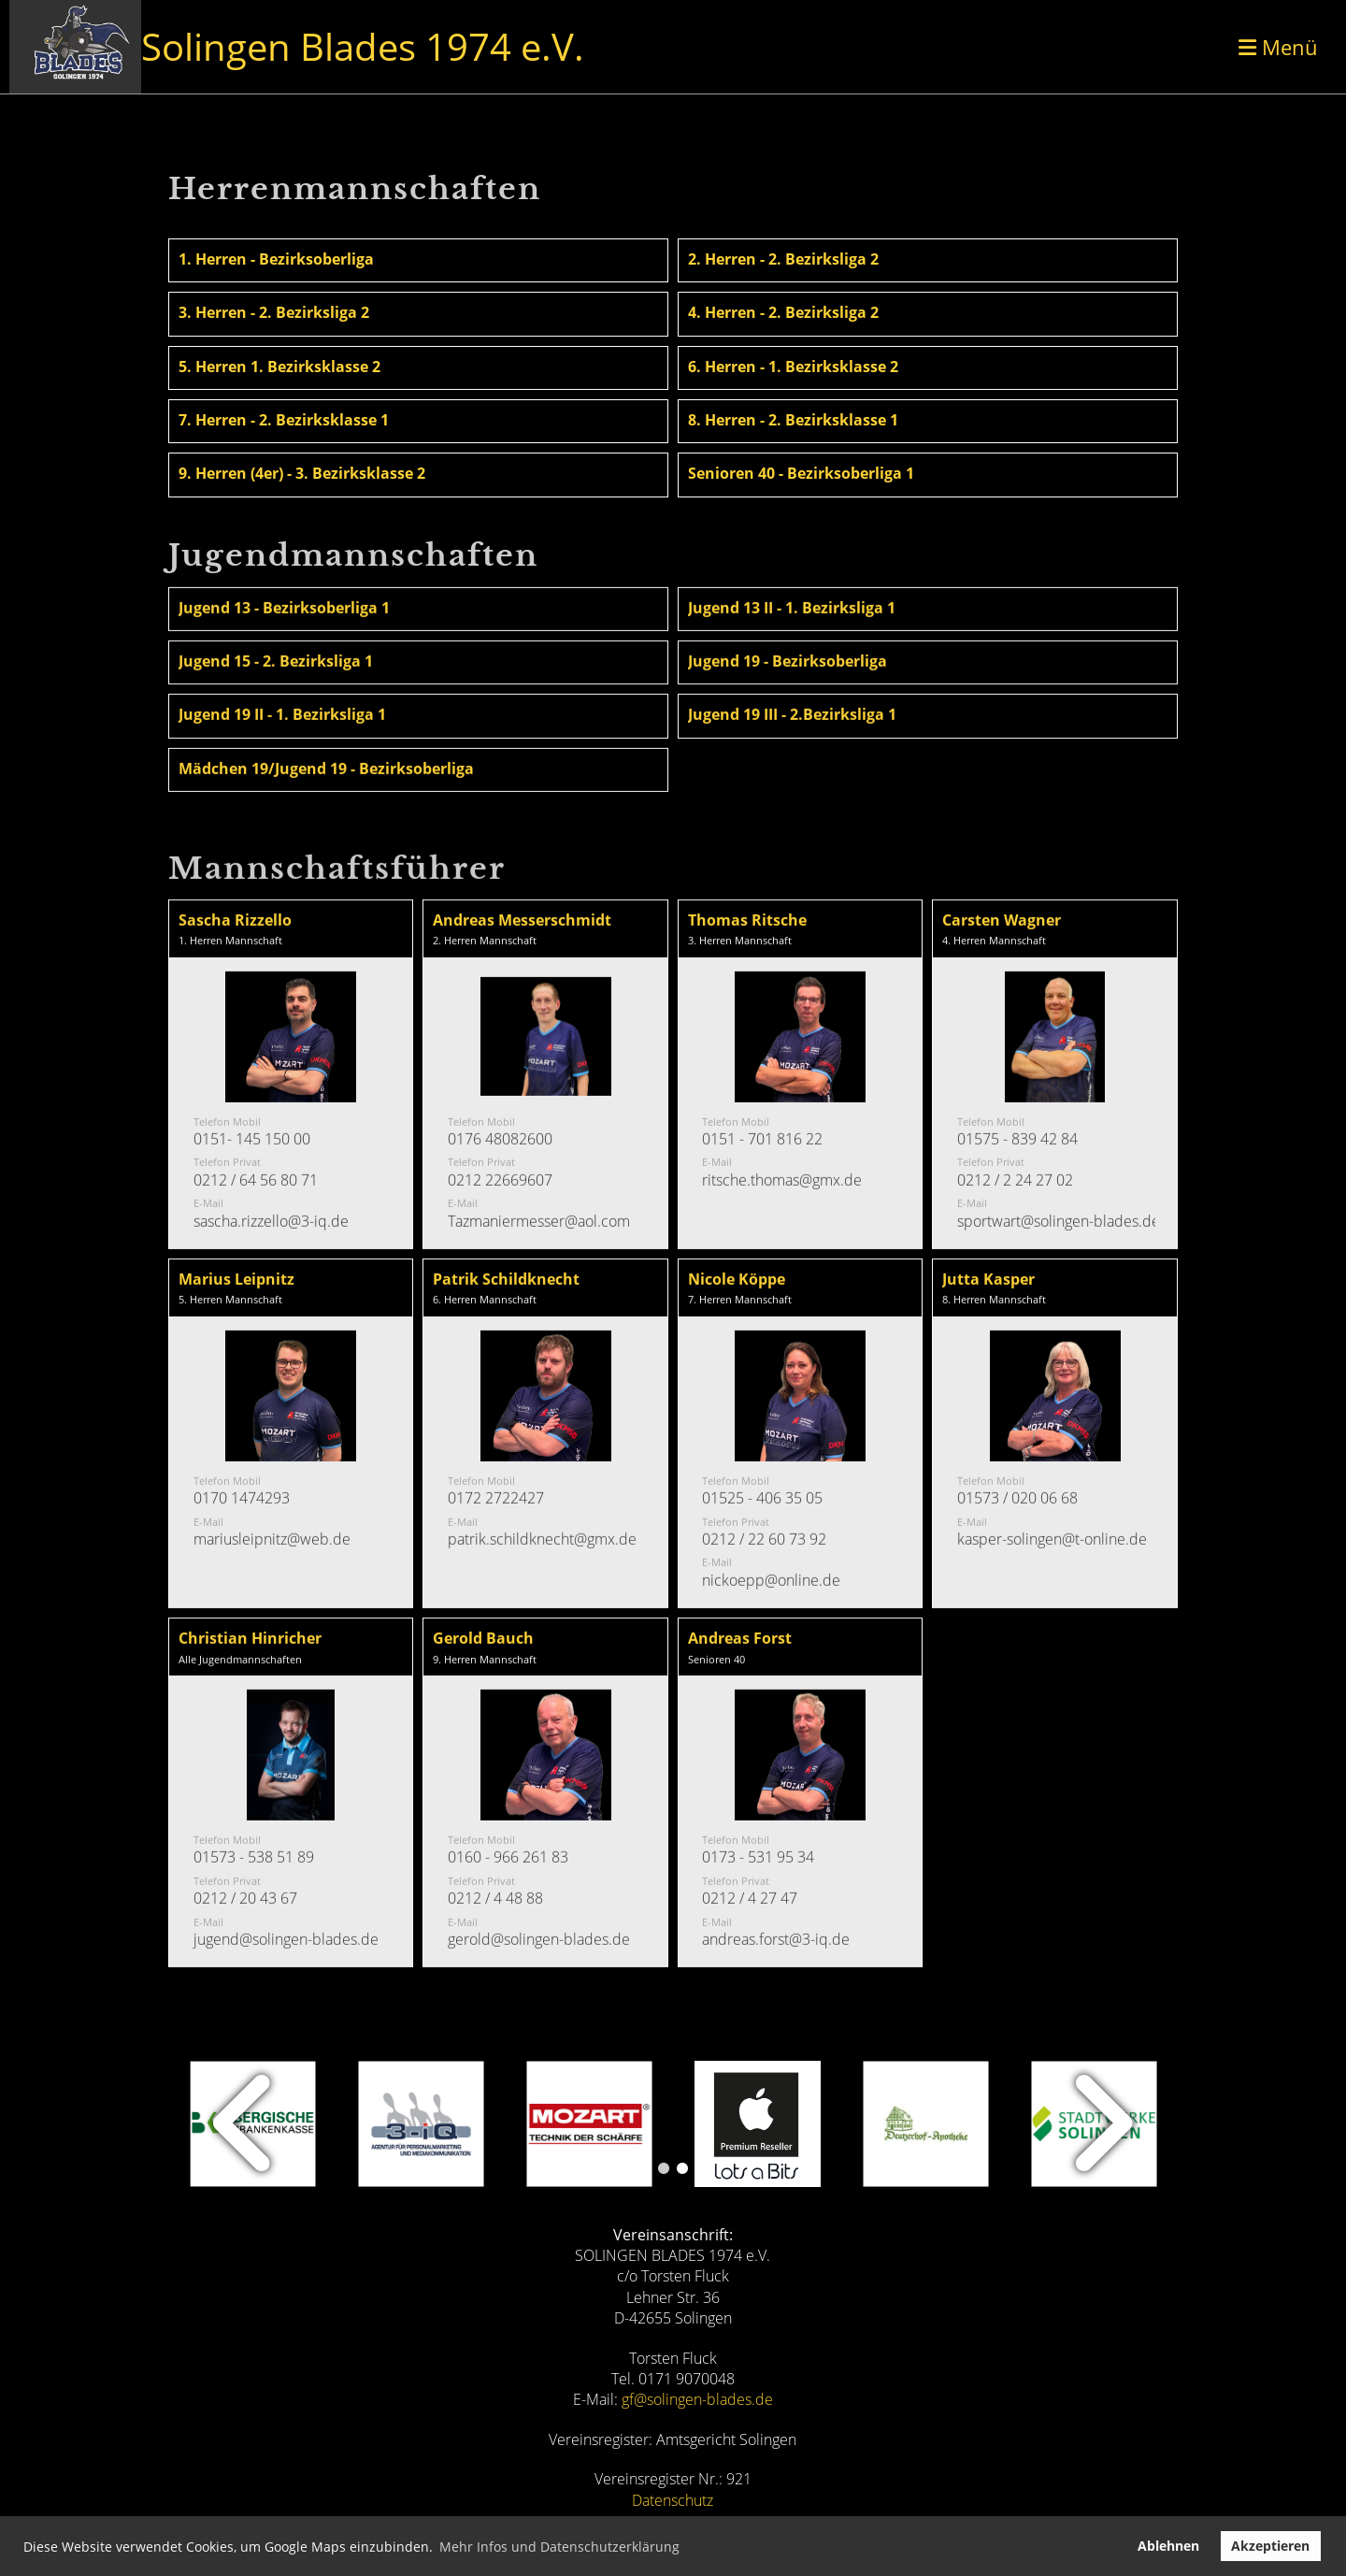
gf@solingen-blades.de (697, 2399)
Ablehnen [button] (1168, 2545)
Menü (1278, 47)
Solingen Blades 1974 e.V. (362, 46)
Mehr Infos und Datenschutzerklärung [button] (559, 2546)
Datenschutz (672, 2500)
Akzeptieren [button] (1270, 2545)
